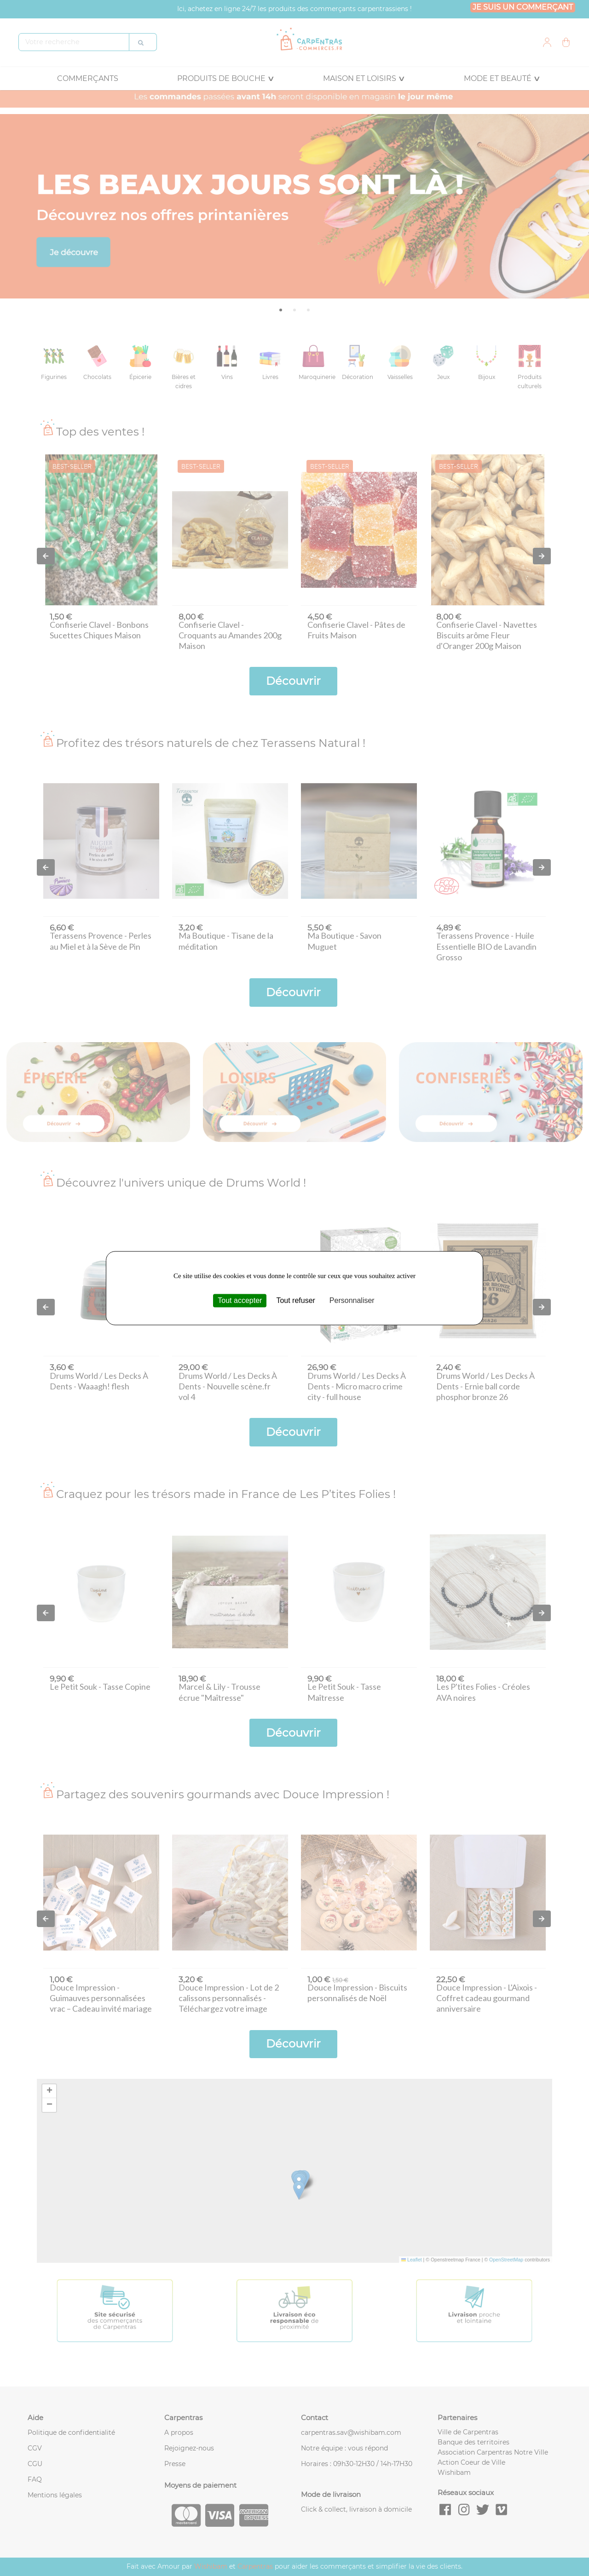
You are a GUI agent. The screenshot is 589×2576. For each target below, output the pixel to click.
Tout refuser (295, 1300)
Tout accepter (240, 1300)
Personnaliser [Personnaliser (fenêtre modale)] (352, 1300)
